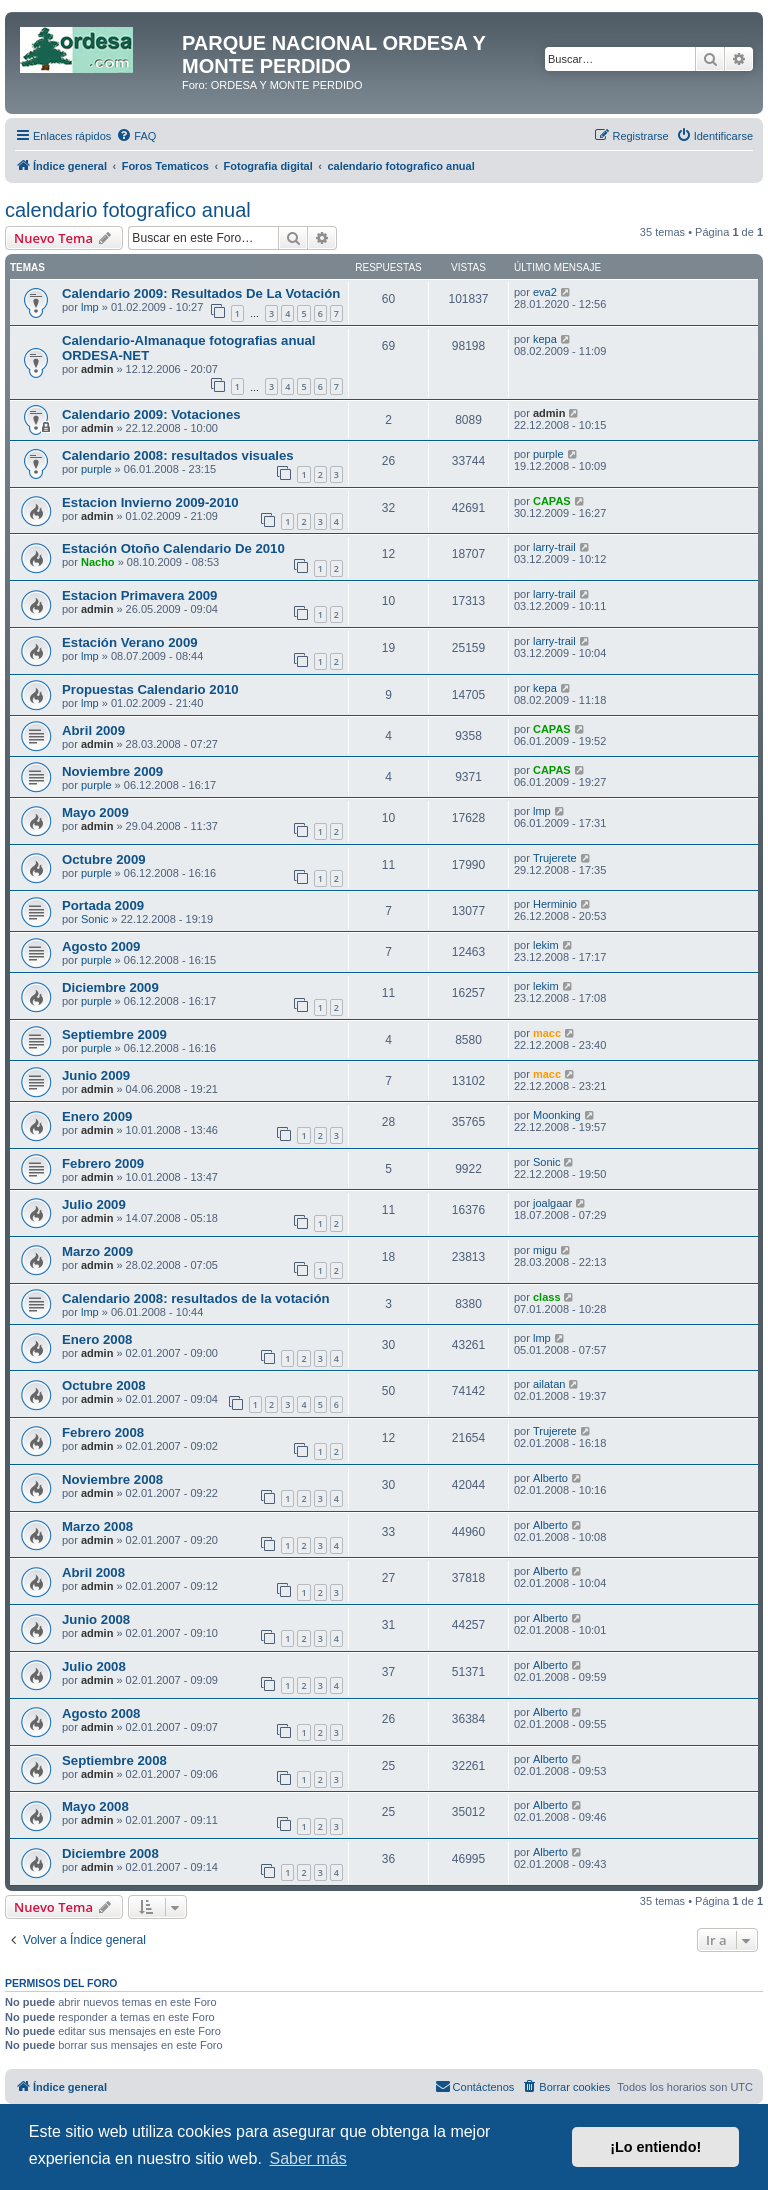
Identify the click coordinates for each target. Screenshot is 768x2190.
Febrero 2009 (103, 1163)
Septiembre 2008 (114, 1760)
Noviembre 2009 (112, 771)
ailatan (549, 1384)
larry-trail (554, 547)
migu (545, 1250)
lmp (90, 307)
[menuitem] (136, 136)
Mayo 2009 (95, 812)
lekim (546, 945)
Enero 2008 (97, 1339)
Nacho (98, 562)
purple (96, 469)
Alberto (550, 1478)
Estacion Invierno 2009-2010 (150, 502)
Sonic (95, 919)
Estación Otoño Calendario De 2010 (173, 548)
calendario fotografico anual (128, 210)
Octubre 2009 (104, 859)
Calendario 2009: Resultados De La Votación (201, 293)
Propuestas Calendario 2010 (150, 689)
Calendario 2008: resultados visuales (178, 455)
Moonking (557, 1115)
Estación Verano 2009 (130, 642)
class (547, 1297)
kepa (545, 339)
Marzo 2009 (97, 1251)
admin (97, 369)
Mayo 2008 (95, 1806)
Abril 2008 (93, 1572)
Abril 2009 (93, 730)
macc (547, 1033)
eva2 (545, 292)
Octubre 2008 (104, 1385)
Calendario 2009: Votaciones (151, 414)
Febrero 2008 (103, 1432)
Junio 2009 (96, 1075)
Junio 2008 (96, 1619)
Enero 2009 (97, 1116)
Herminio (555, 904)
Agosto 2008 (101, 1713)
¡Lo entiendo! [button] (655, 2147)
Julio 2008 (94, 1666)
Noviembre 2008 (112, 1479)
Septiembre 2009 (114, 1034)
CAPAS (552, 501)
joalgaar (552, 1203)
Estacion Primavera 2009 (139, 595)
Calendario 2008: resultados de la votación (196, 1298)
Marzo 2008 (97, 1526)
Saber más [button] (307, 2158)
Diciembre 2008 (110, 1853)
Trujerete (555, 858)
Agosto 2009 (101, 946)
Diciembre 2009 (110, 987)
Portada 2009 (103, 905)
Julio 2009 (94, 1204)
